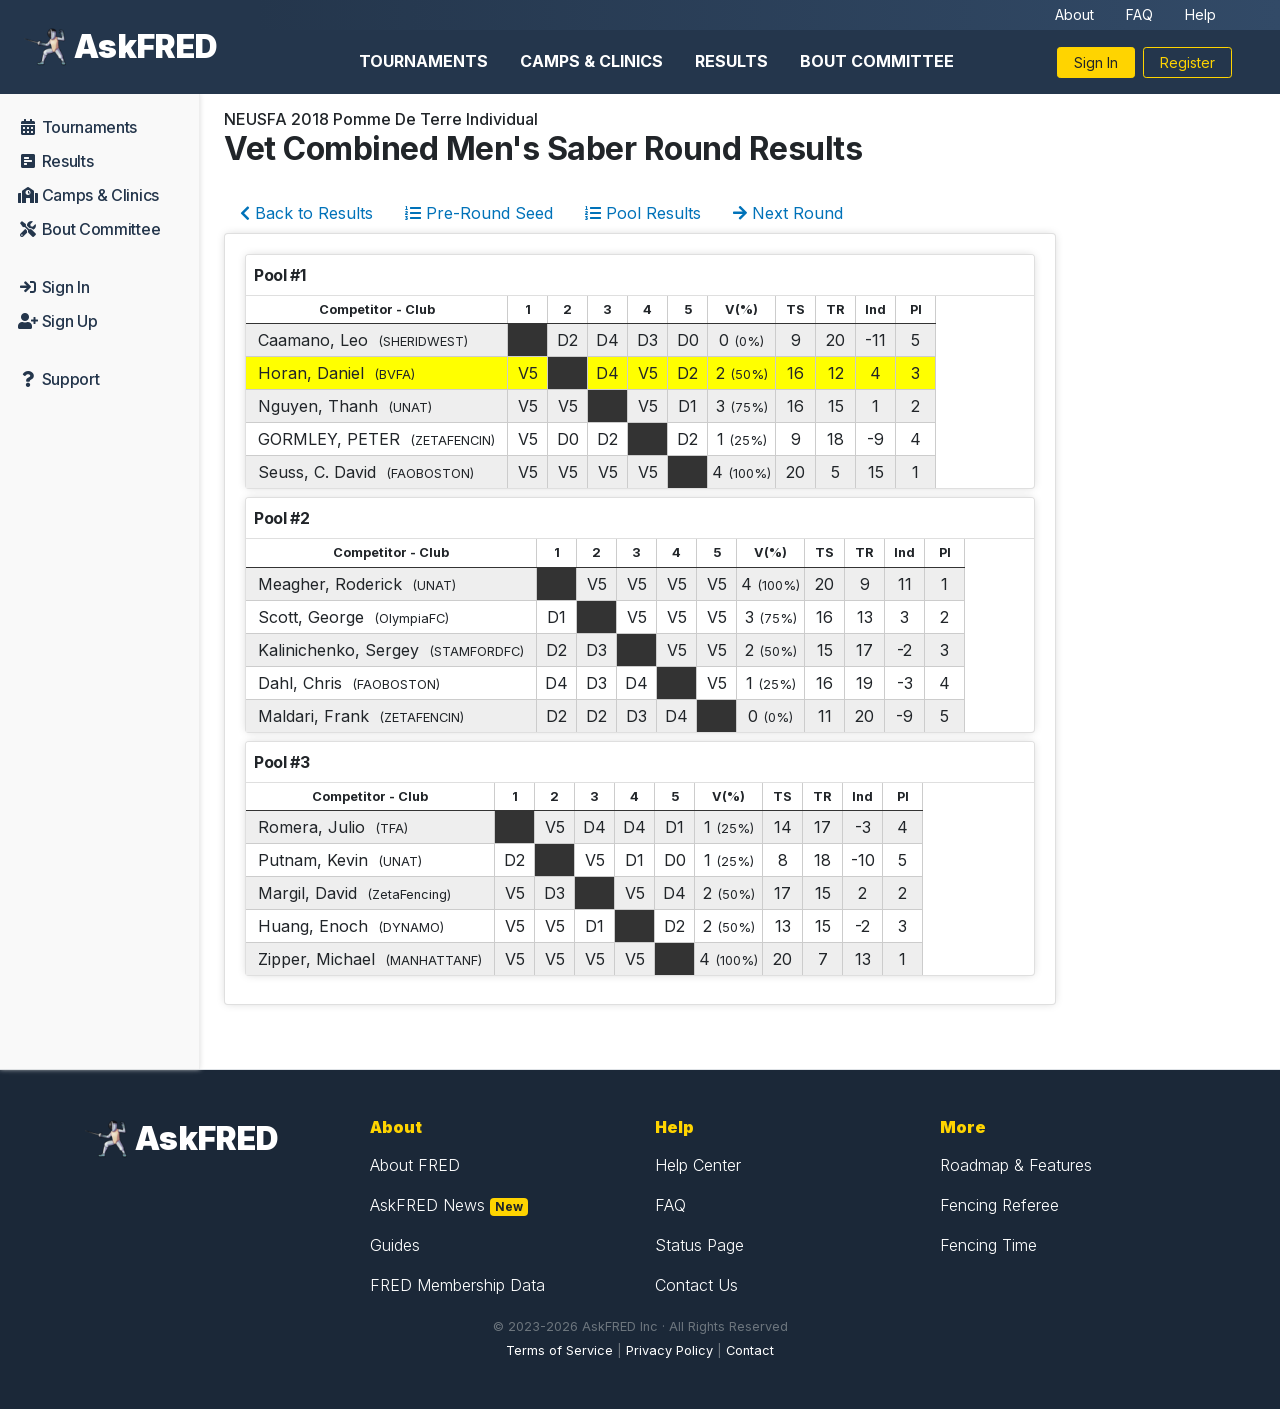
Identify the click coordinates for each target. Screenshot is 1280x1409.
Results (731, 61)
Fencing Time (988, 1245)
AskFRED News (427, 1205)
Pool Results (643, 213)
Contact (750, 1350)
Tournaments (423, 61)
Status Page (699, 1245)
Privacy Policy (669, 1350)
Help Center (698, 1165)
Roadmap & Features (1016, 1165)
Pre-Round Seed (479, 213)
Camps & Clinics (591, 61)
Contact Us (696, 1285)
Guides (395, 1245)
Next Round (788, 213)
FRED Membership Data (457, 1285)
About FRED (415, 1165)
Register (1187, 62)
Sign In (1096, 62)
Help (1200, 14)
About (1074, 14)
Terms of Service (559, 1350)
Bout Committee (877, 61)
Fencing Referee (999, 1205)
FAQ (1139, 14)
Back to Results (306, 213)
